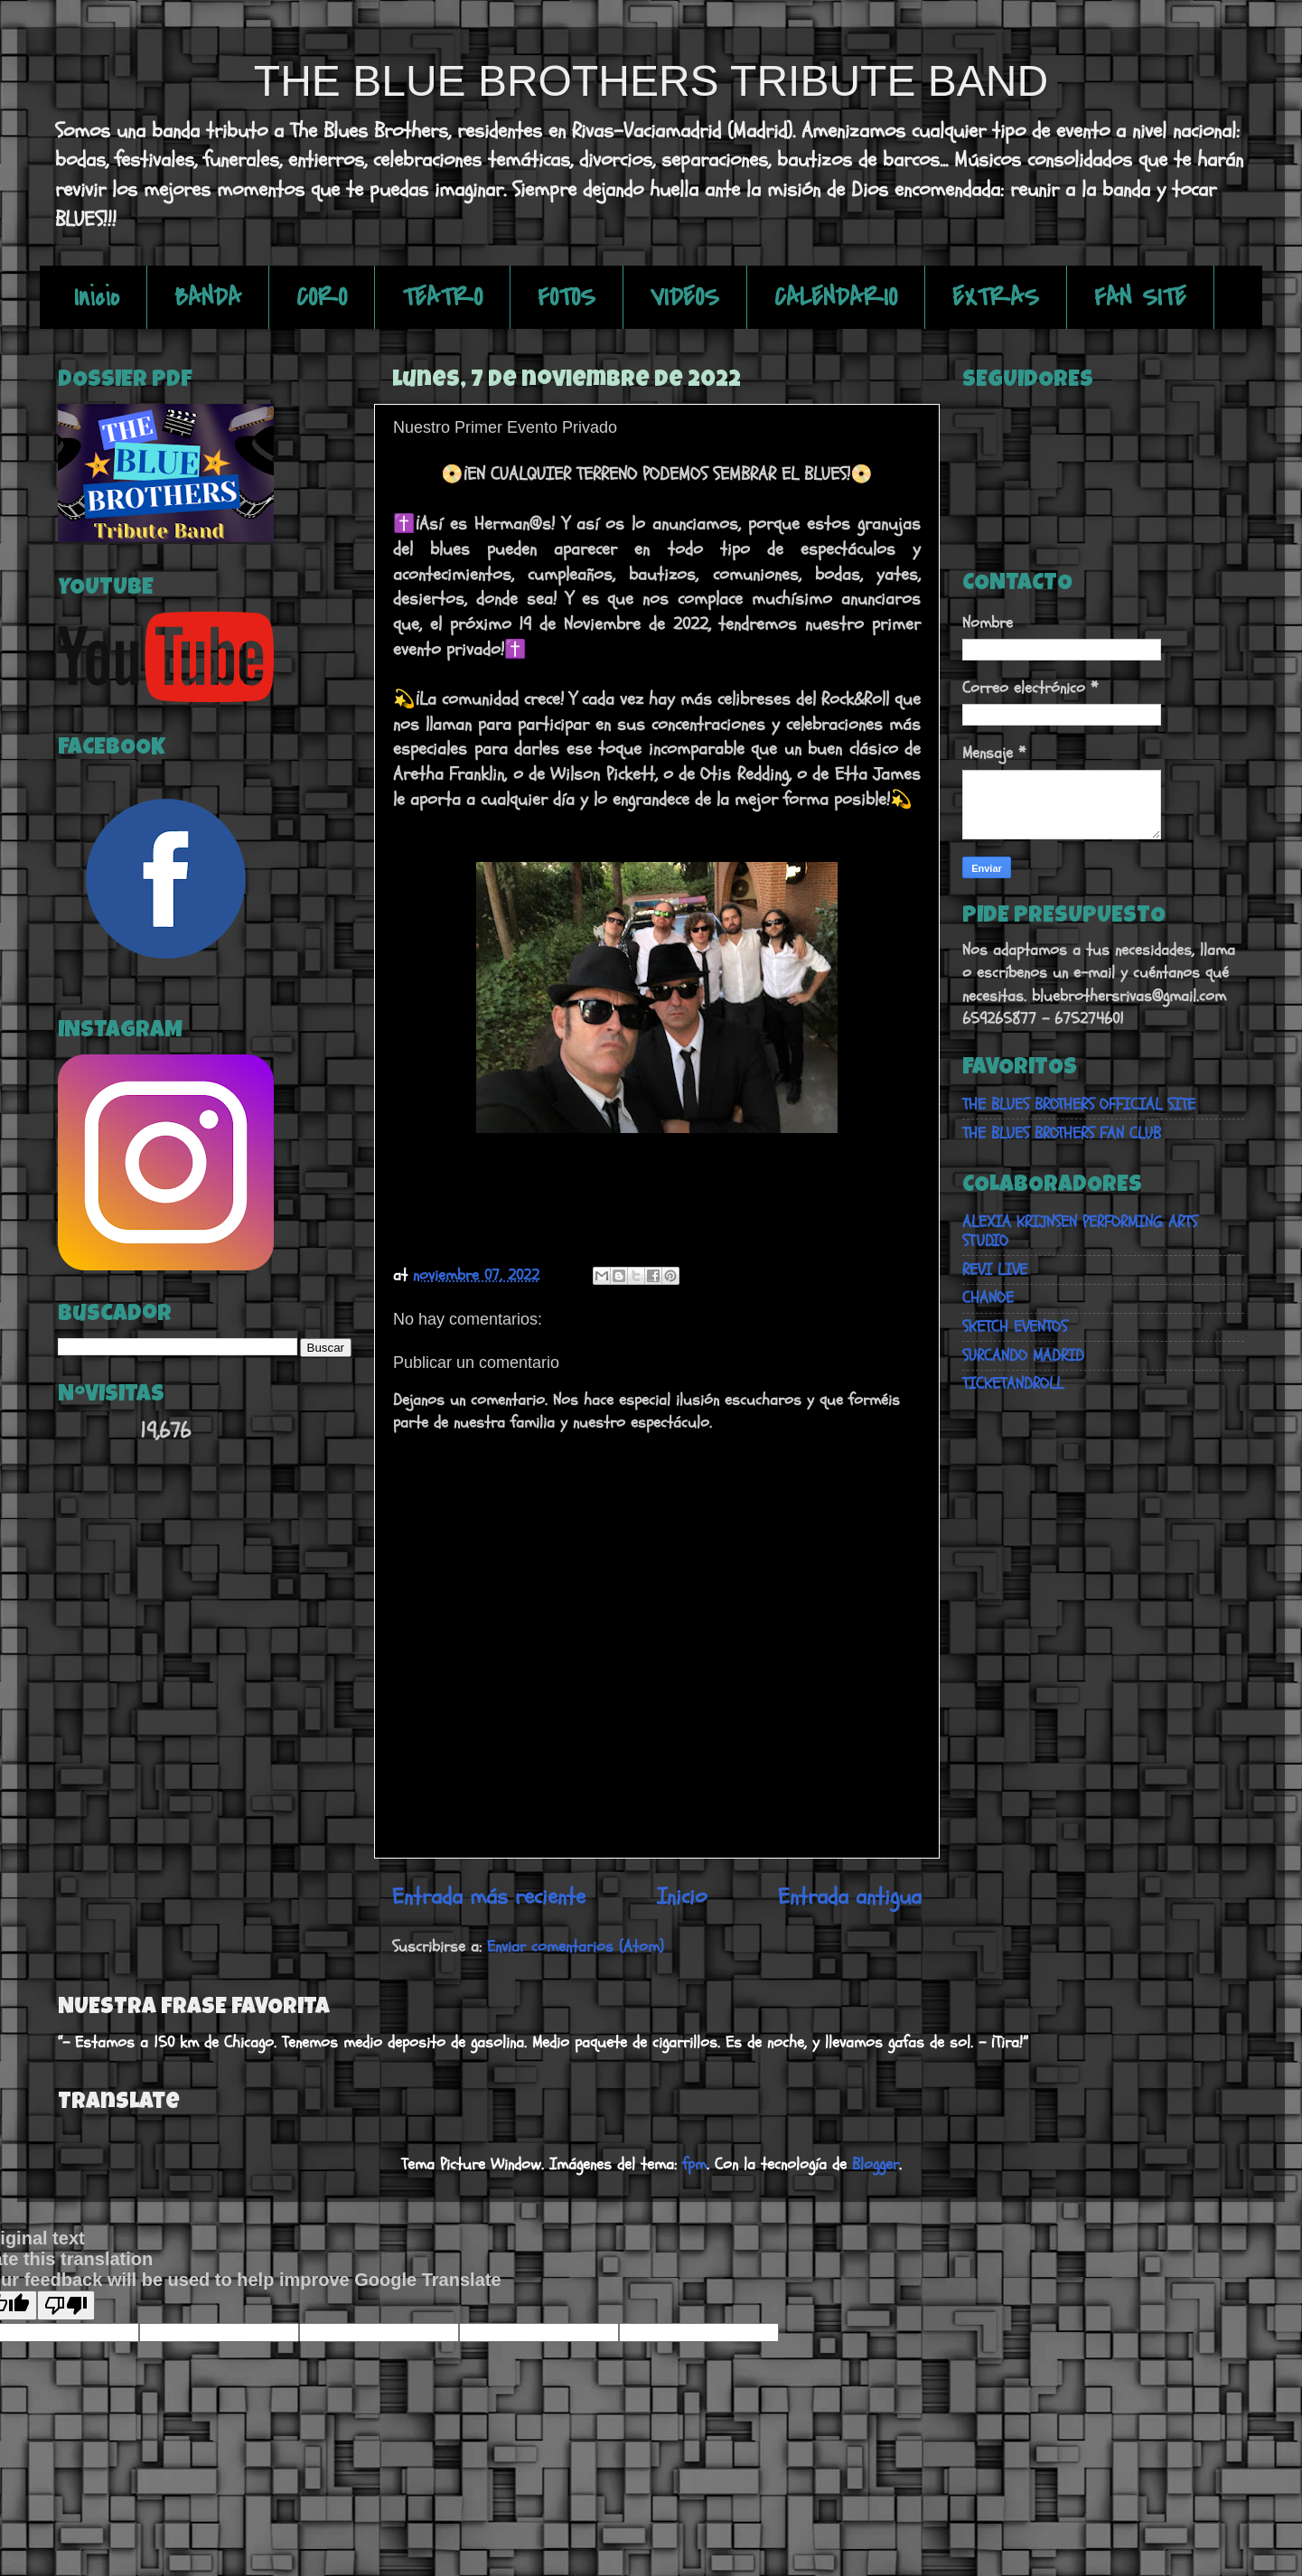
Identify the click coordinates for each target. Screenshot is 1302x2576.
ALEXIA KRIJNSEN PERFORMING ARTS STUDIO (1079, 1232)
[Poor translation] (66, 2305)
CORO (321, 297)
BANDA (207, 297)
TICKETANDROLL (1012, 1383)
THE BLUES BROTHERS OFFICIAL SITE (1078, 1104)
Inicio (96, 297)
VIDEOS (685, 297)
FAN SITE (1140, 297)
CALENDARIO (835, 297)
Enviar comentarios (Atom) (575, 1946)
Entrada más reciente (488, 1896)
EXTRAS (995, 297)
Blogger (875, 2164)
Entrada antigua (850, 1896)
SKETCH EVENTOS (1014, 1327)
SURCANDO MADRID (1023, 1355)
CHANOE (988, 1298)
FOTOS (566, 297)
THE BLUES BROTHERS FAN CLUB (1061, 1133)
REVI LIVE (994, 1270)
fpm (694, 2164)
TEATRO (442, 297)
